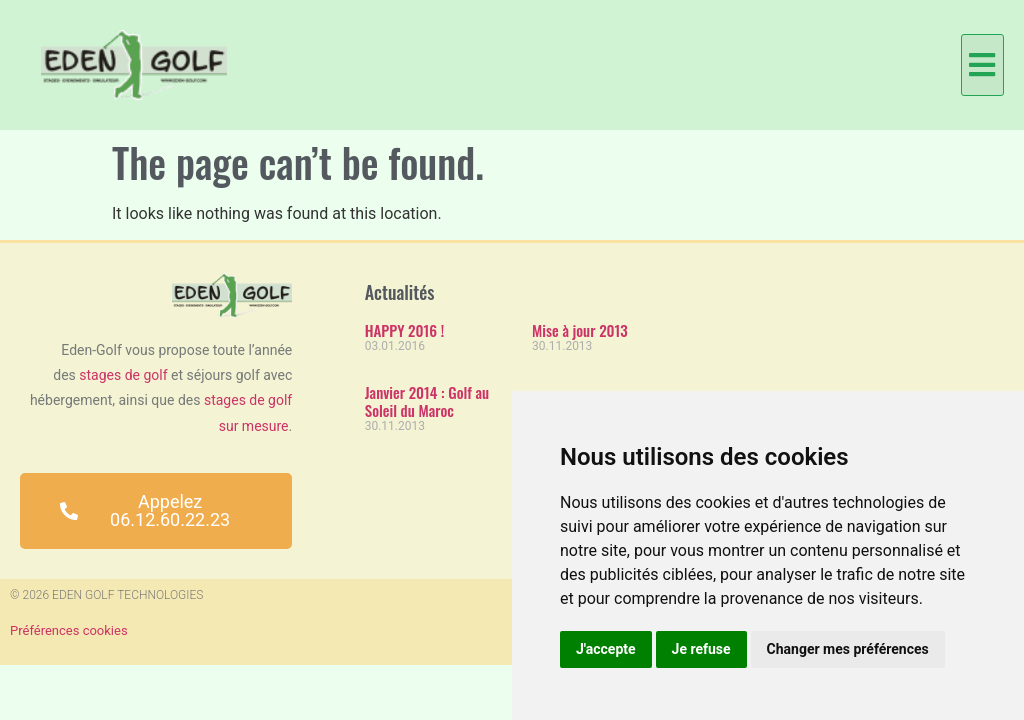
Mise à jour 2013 (580, 330)
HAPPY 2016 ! (405, 330)
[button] (982, 65)
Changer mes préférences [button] (848, 649)
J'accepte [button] (606, 649)
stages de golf (123, 375)
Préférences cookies (69, 630)
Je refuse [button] (701, 649)
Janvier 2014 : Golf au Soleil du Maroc (427, 401)
